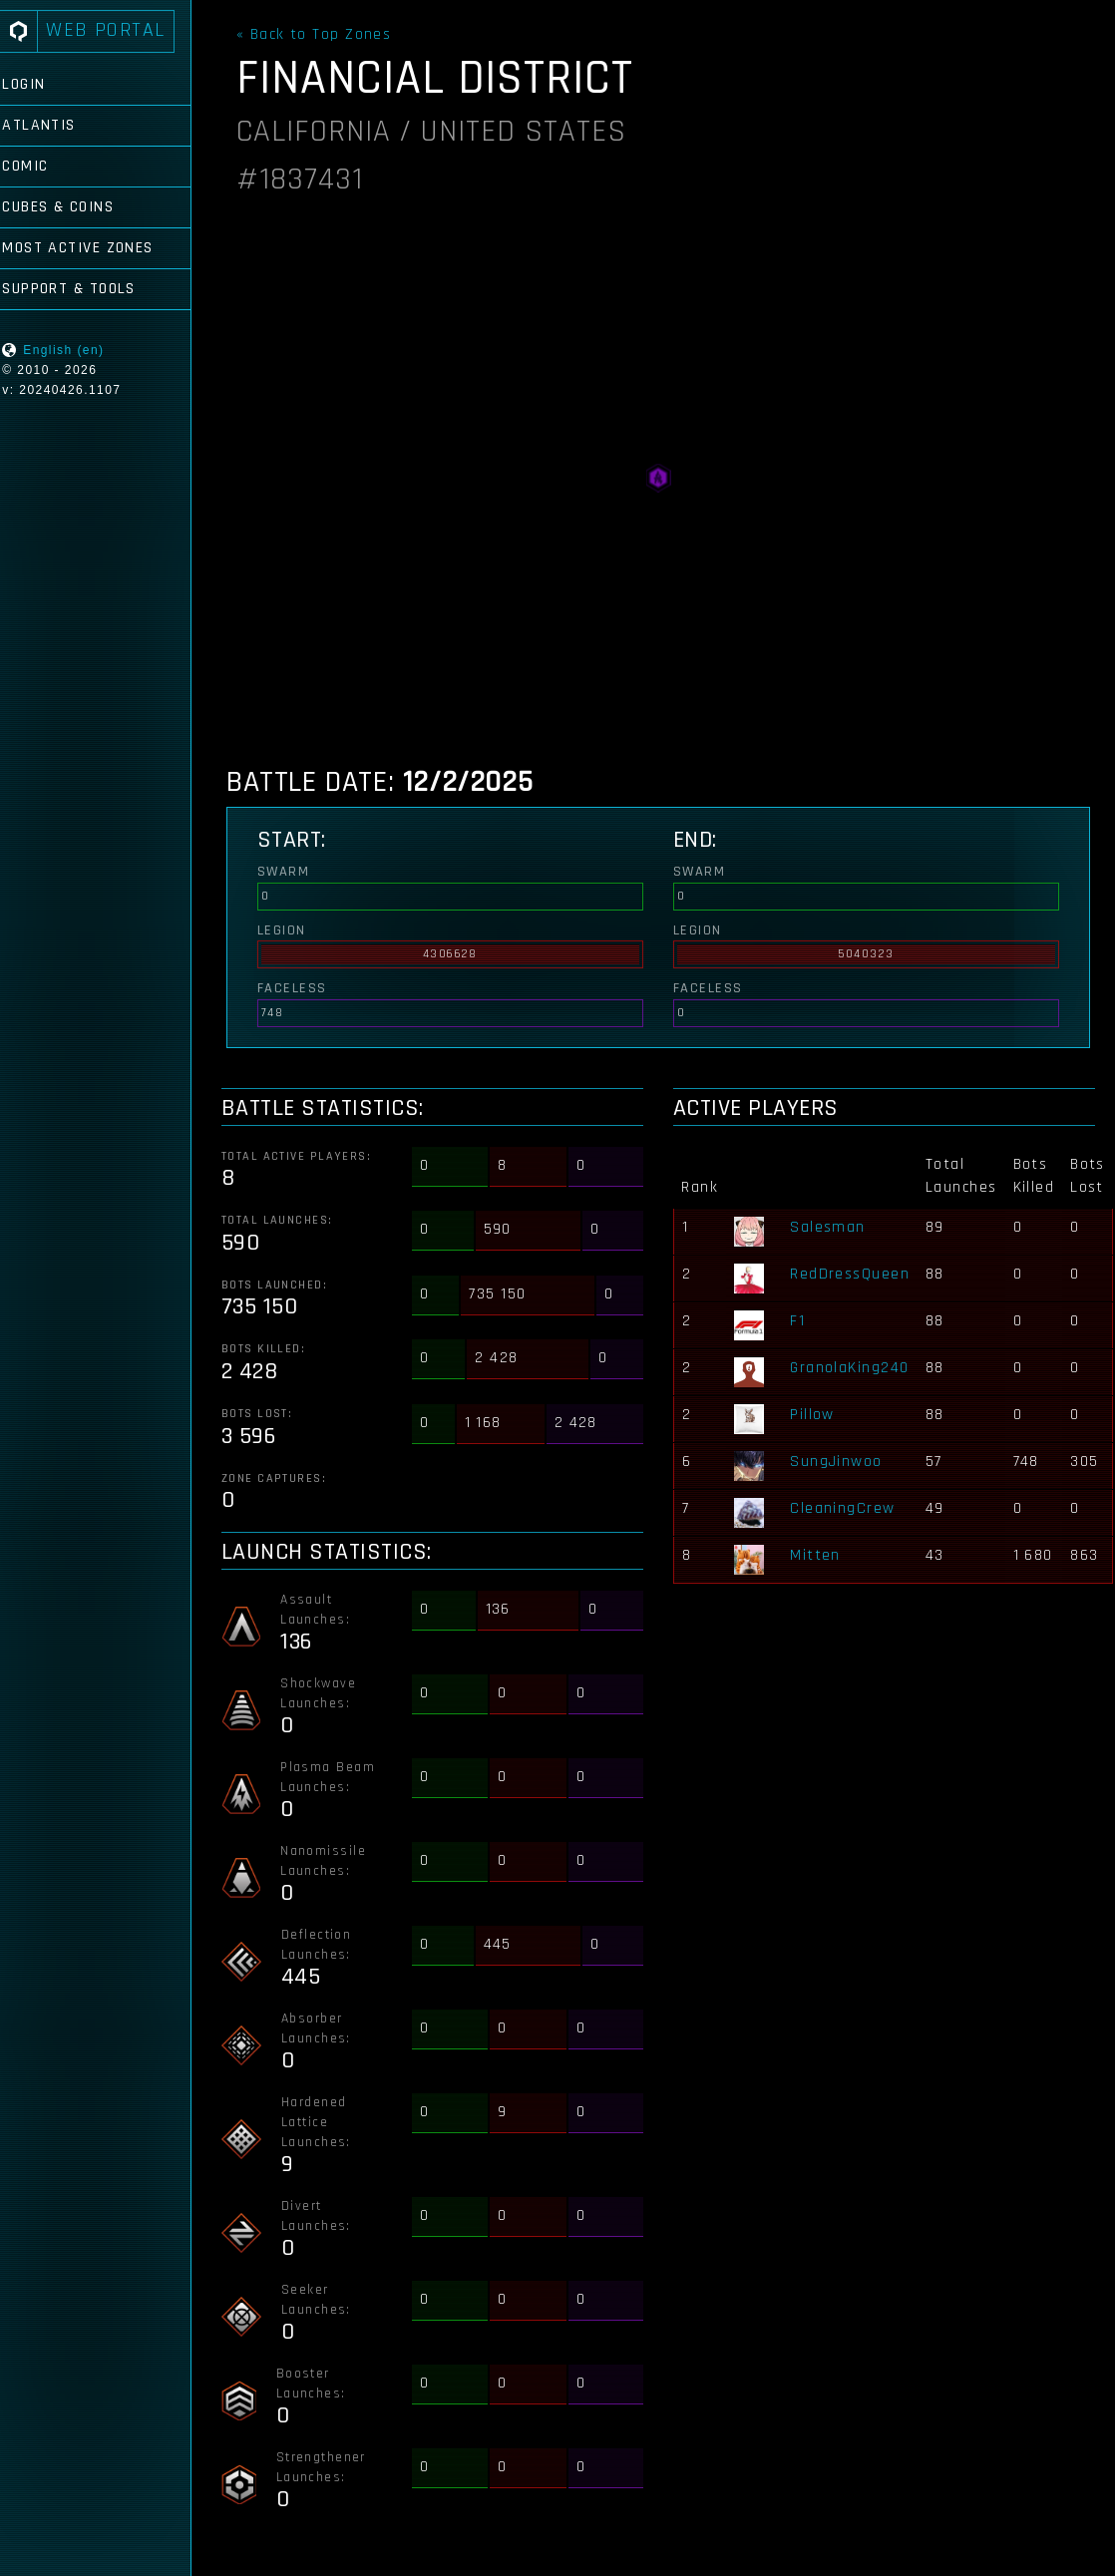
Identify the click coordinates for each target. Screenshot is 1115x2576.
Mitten (819, 1555)
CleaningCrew (846, 1508)
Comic (43, 166)
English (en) (81, 350)
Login (41, 84)
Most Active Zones (95, 247)
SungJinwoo (840, 1461)
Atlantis (57, 125)
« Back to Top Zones (321, 35)
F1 (801, 1320)
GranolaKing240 (853, 1367)
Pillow (816, 1414)
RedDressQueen (854, 1274)
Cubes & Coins (76, 206)
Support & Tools (87, 288)
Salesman (832, 1227)
